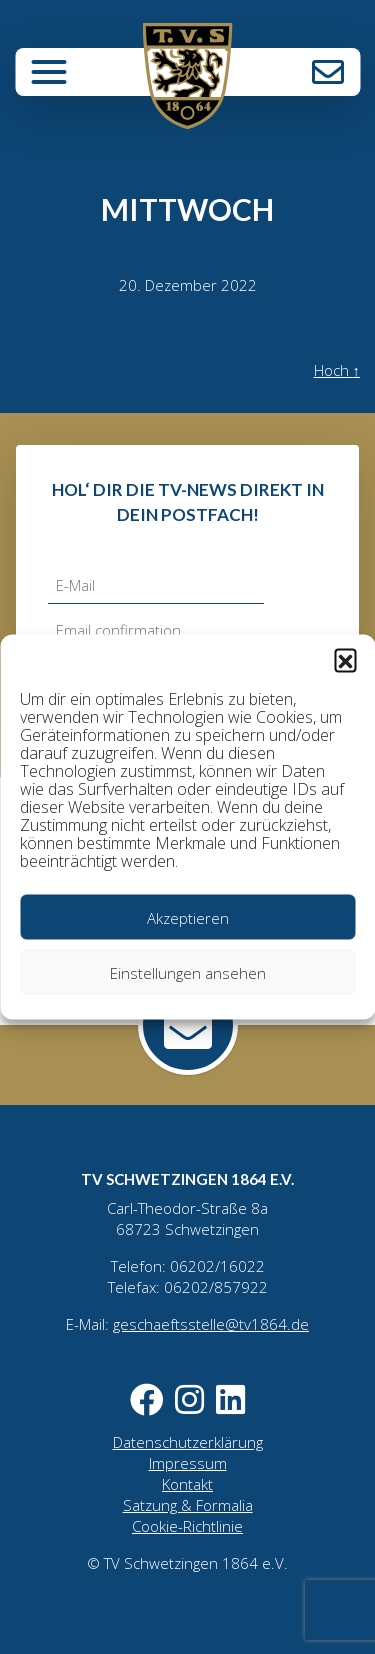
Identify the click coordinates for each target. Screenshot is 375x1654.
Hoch (337, 370)
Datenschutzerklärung (188, 1442)
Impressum (188, 1463)
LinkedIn (230, 1399)
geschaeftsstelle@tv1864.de (211, 1324)
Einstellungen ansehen (188, 972)
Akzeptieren (188, 917)
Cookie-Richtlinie (187, 1526)
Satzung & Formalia (188, 1505)
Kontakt (328, 72)
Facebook (150, 1399)
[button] (345, 660)
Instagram (193, 1399)
